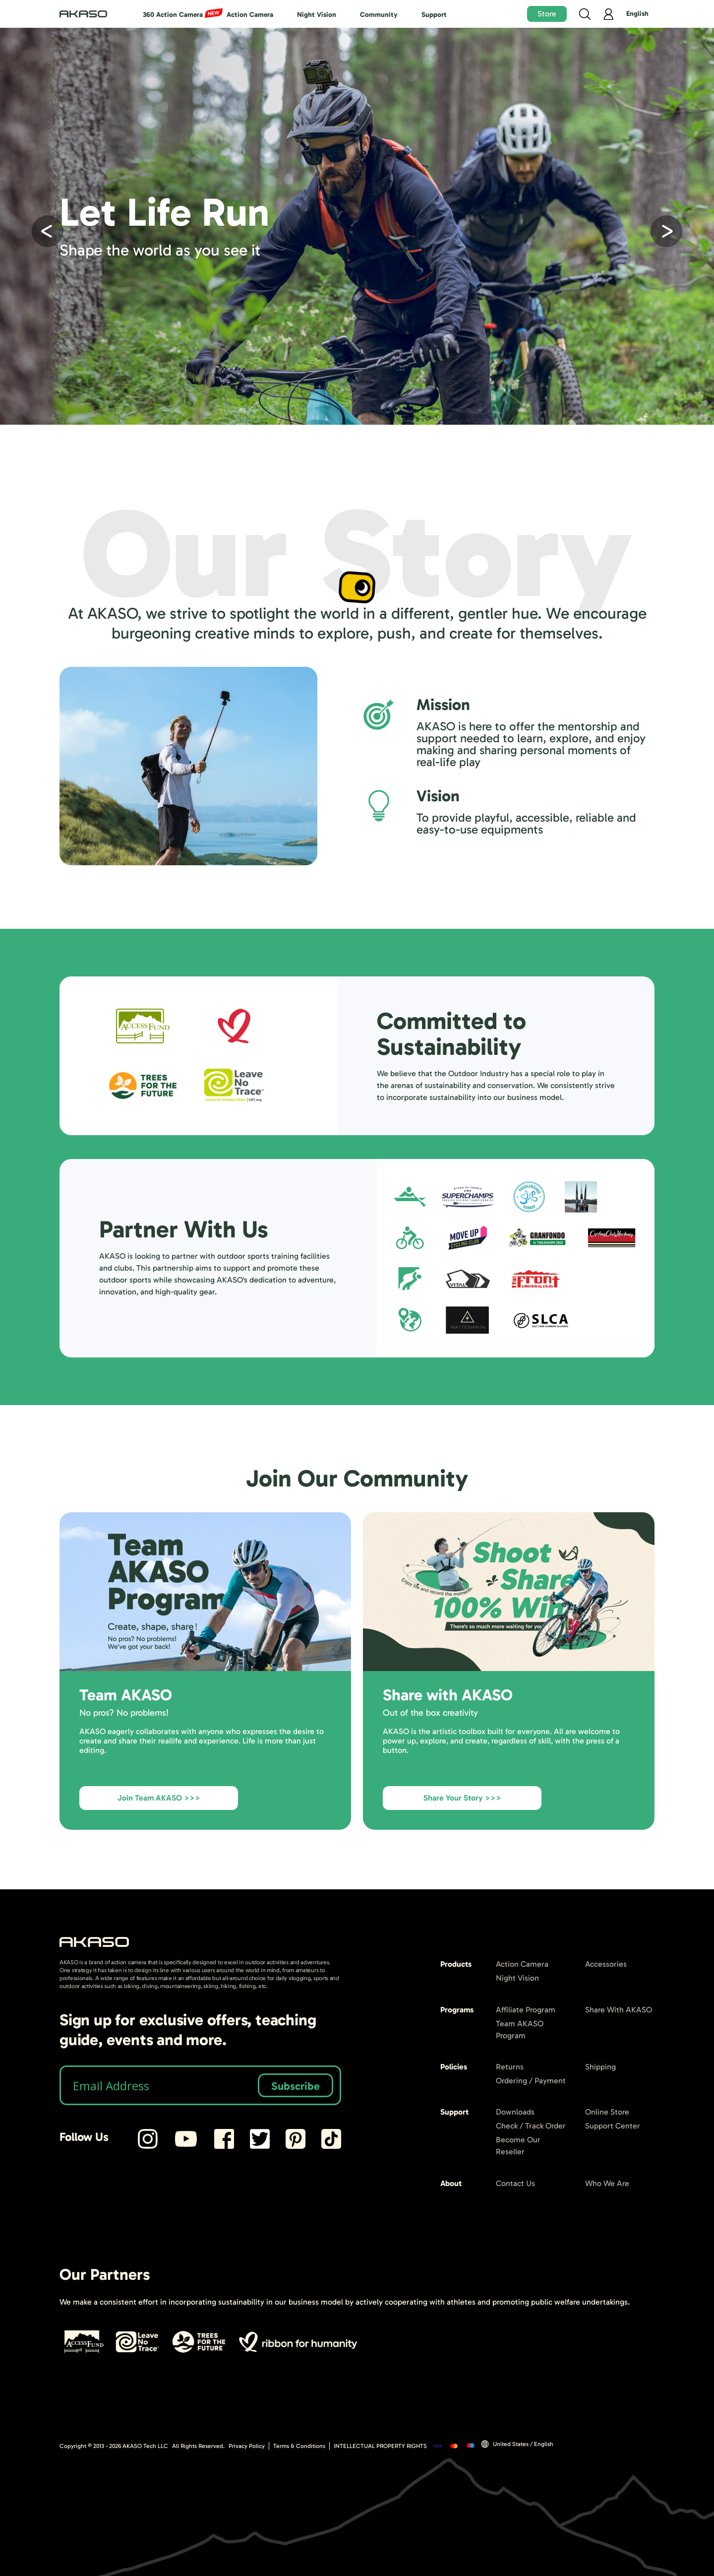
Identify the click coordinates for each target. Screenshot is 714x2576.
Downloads (515, 2112)
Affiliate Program (525, 2009)
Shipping (600, 2066)
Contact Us (515, 2183)
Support (434, 14)
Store (546, 13)
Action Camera (250, 14)
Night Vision (316, 14)
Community (379, 14)
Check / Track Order (531, 2125)
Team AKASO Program (519, 2029)
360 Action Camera (173, 14)
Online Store (607, 2112)
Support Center (612, 2125)
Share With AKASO (618, 2009)
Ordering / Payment (531, 2080)
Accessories (606, 1964)
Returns (510, 2066)
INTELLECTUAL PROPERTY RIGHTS (380, 2446)
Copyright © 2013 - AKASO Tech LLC (114, 2446)
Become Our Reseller (518, 2145)
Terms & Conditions (299, 2446)
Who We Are (607, 2183)
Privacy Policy (247, 2446)
